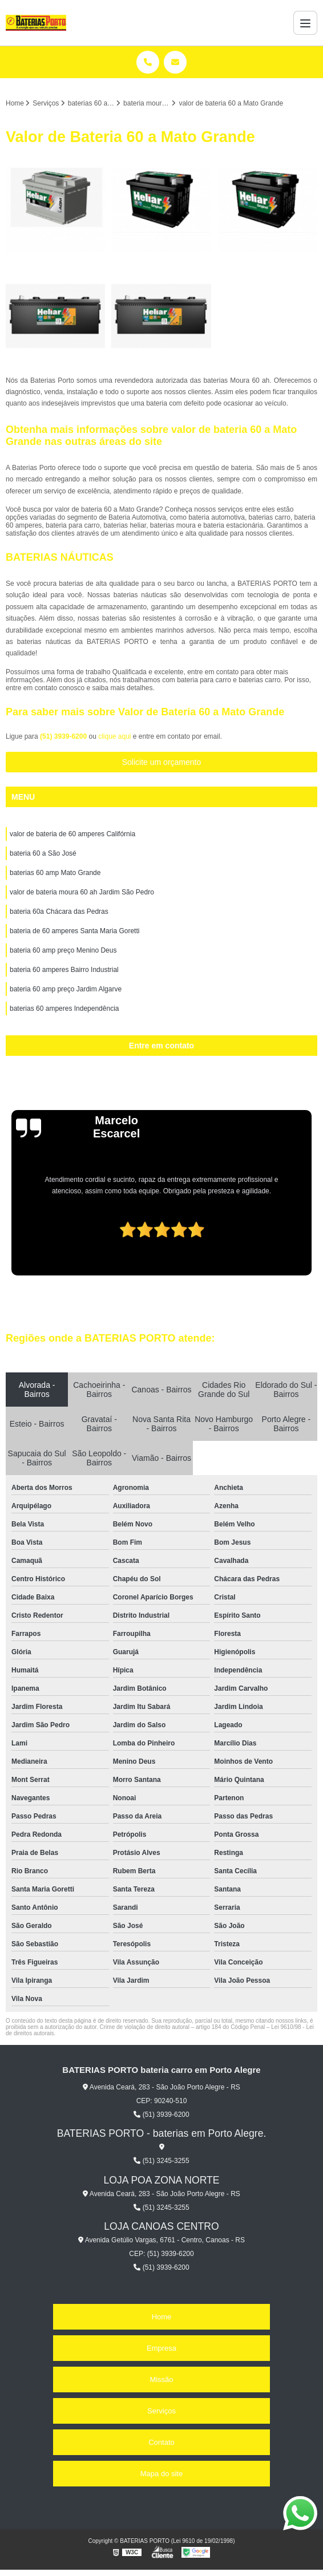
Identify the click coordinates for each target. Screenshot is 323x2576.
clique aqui (114, 736)
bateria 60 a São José (43, 853)
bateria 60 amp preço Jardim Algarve (66, 989)
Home (162, 2316)
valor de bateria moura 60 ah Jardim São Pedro (82, 892)
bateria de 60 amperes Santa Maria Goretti (74, 931)
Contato (161, 2442)
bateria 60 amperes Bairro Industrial (64, 970)
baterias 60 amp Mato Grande (55, 873)
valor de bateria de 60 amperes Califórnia (72, 834)
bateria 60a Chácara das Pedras (59, 912)
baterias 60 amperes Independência (64, 1008)
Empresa (161, 2348)
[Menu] (305, 22)
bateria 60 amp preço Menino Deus (63, 950)
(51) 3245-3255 (161, 2161)
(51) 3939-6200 (64, 736)
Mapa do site (161, 2473)
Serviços (161, 2411)
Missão (161, 2379)
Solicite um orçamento (161, 762)
